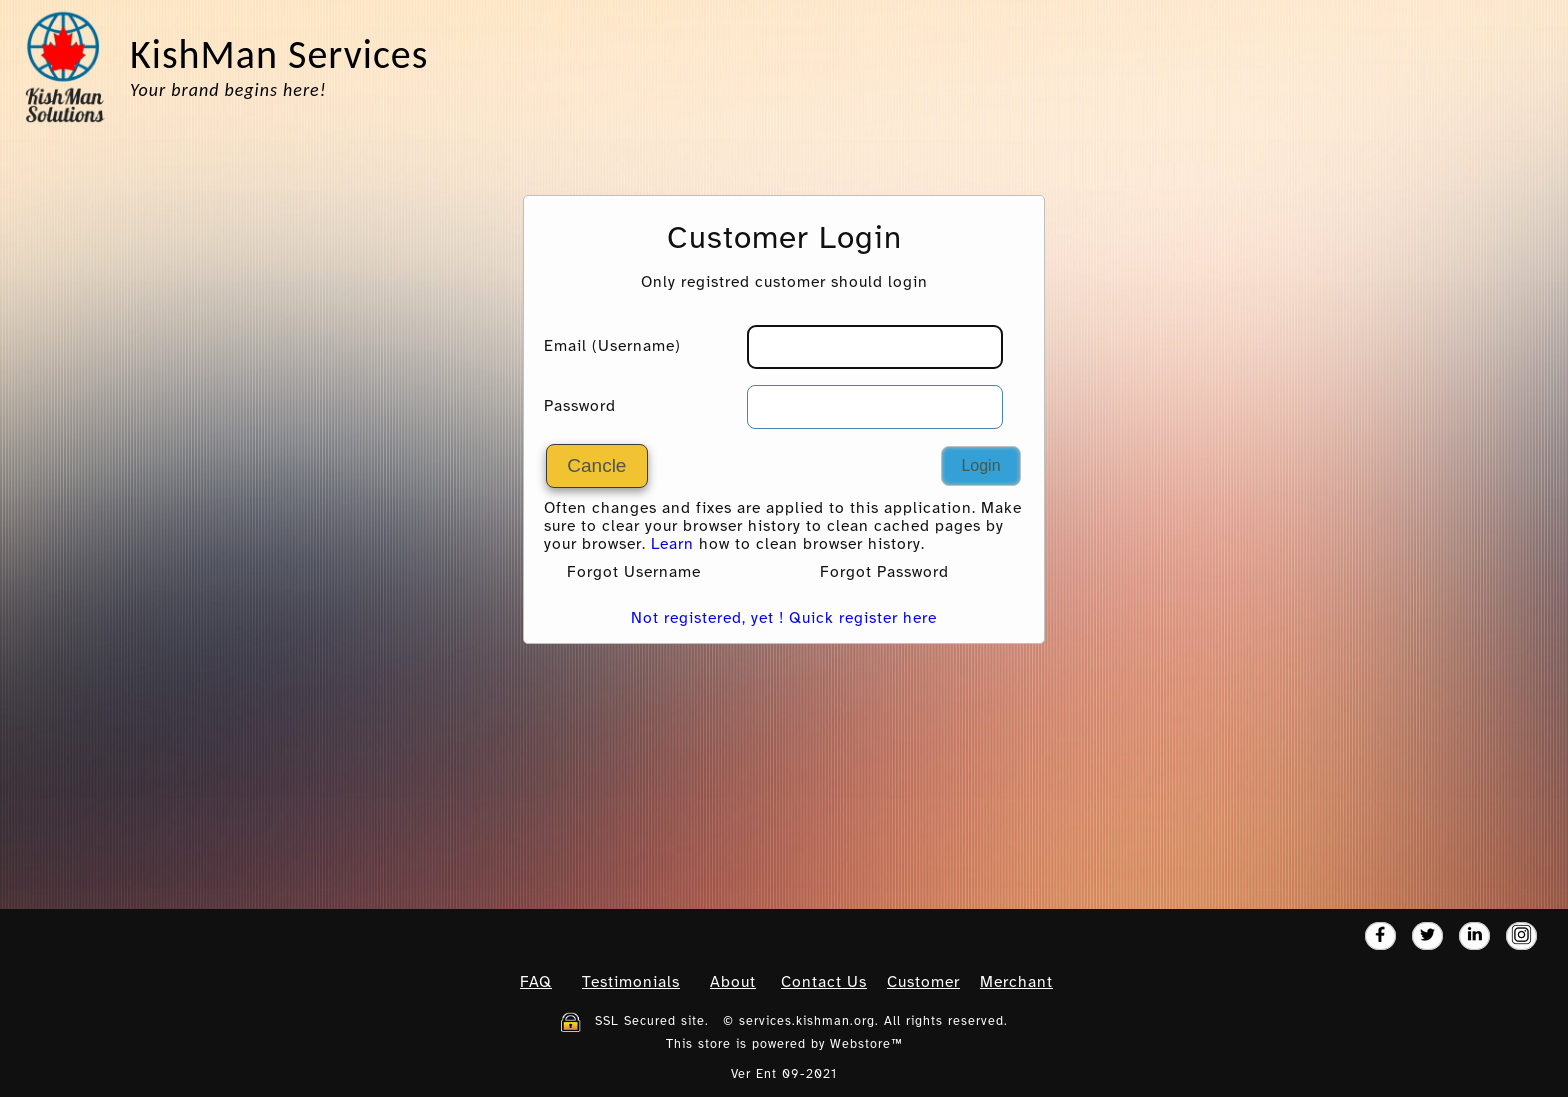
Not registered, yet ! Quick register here (784, 619)
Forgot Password (884, 573)
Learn (672, 545)
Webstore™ (866, 1044)
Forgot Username (634, 573)
